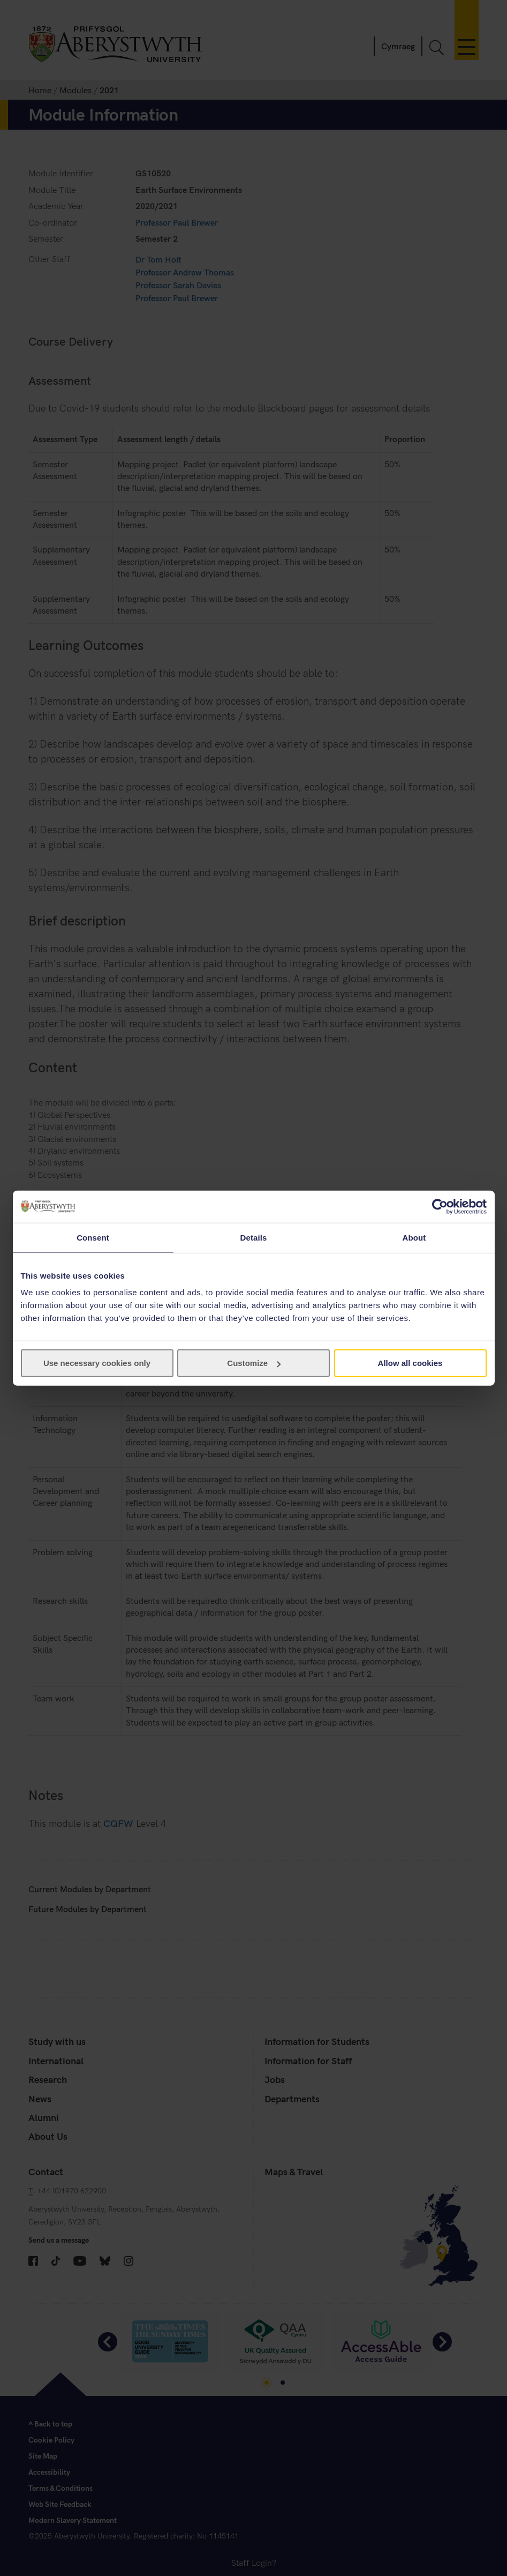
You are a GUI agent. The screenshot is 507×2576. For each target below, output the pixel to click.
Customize (254, 1363)
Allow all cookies (410, 1363)
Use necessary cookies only (96, 1363)
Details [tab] (253, 1237)
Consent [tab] (93, 1237)
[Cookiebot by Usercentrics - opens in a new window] (440, 1206)
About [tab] (414, 1237)
